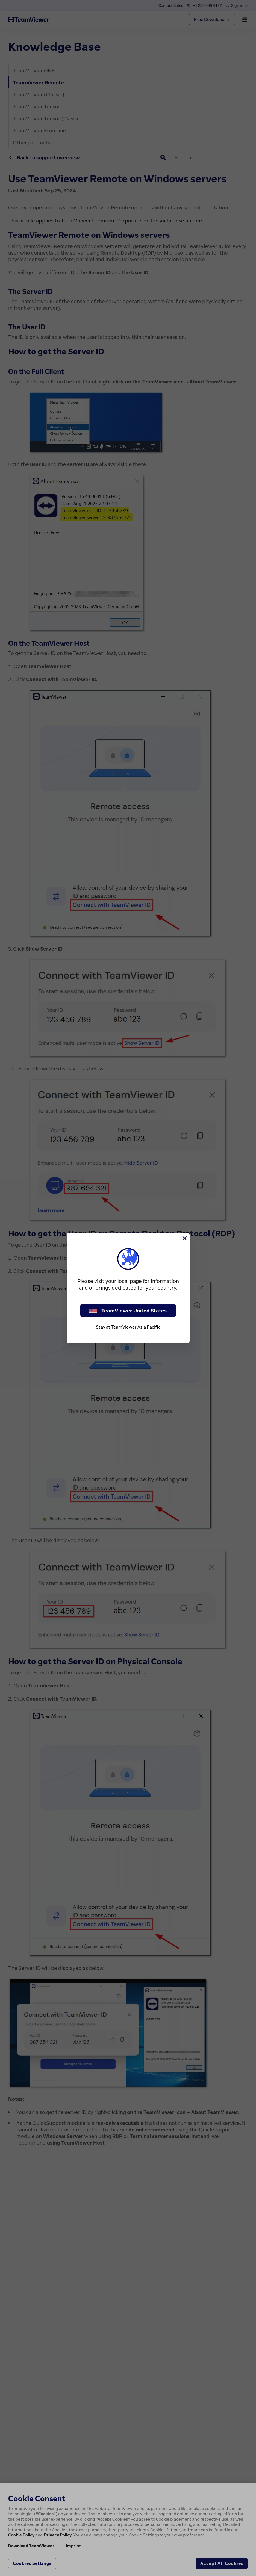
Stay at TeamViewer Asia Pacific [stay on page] (128, 1327)
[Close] (184, 1238)
